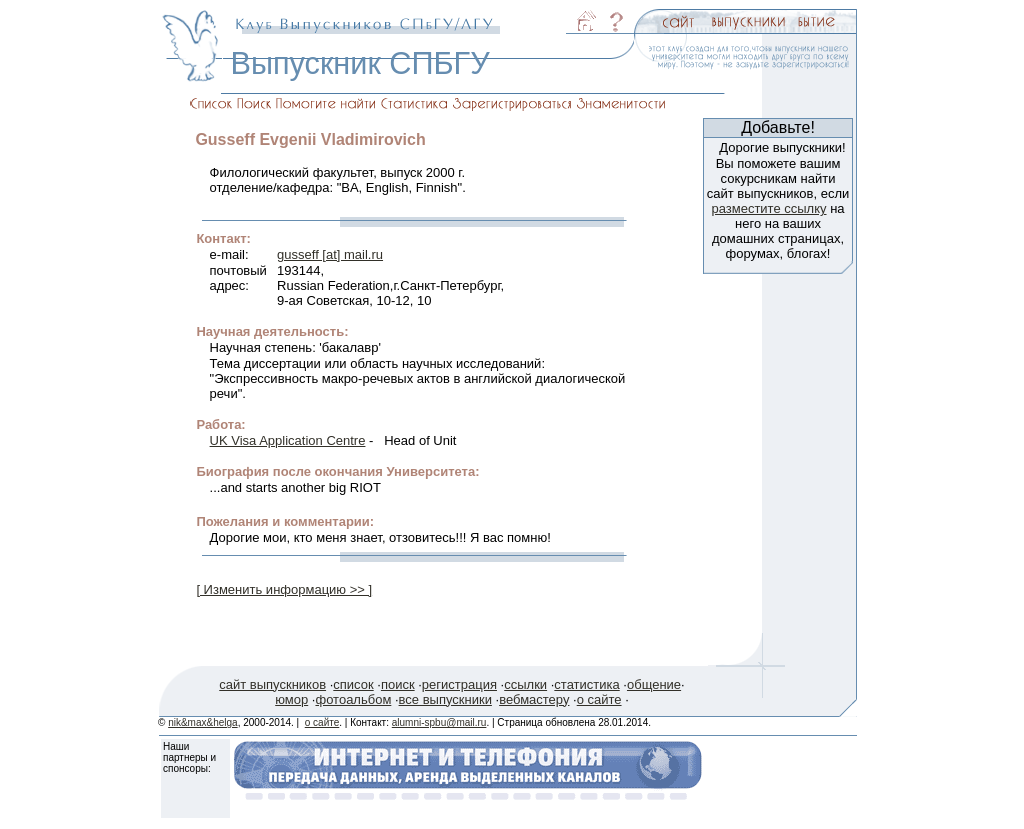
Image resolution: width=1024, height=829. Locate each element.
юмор (291, 699)
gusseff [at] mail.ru (330, 254)
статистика (586, 684)
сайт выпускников (272, 684)
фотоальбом (353, 699)
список (353, 684)
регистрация (459, 684)
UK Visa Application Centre (288, 440)
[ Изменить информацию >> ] (284, 589)
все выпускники (445, 699)
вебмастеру (534, 699)
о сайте (599, 699)
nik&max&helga (202, 722)
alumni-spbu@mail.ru (439, 722)
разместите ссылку (768, 208)
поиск (398, 684)
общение (654, 684)
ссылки (525, 684)
